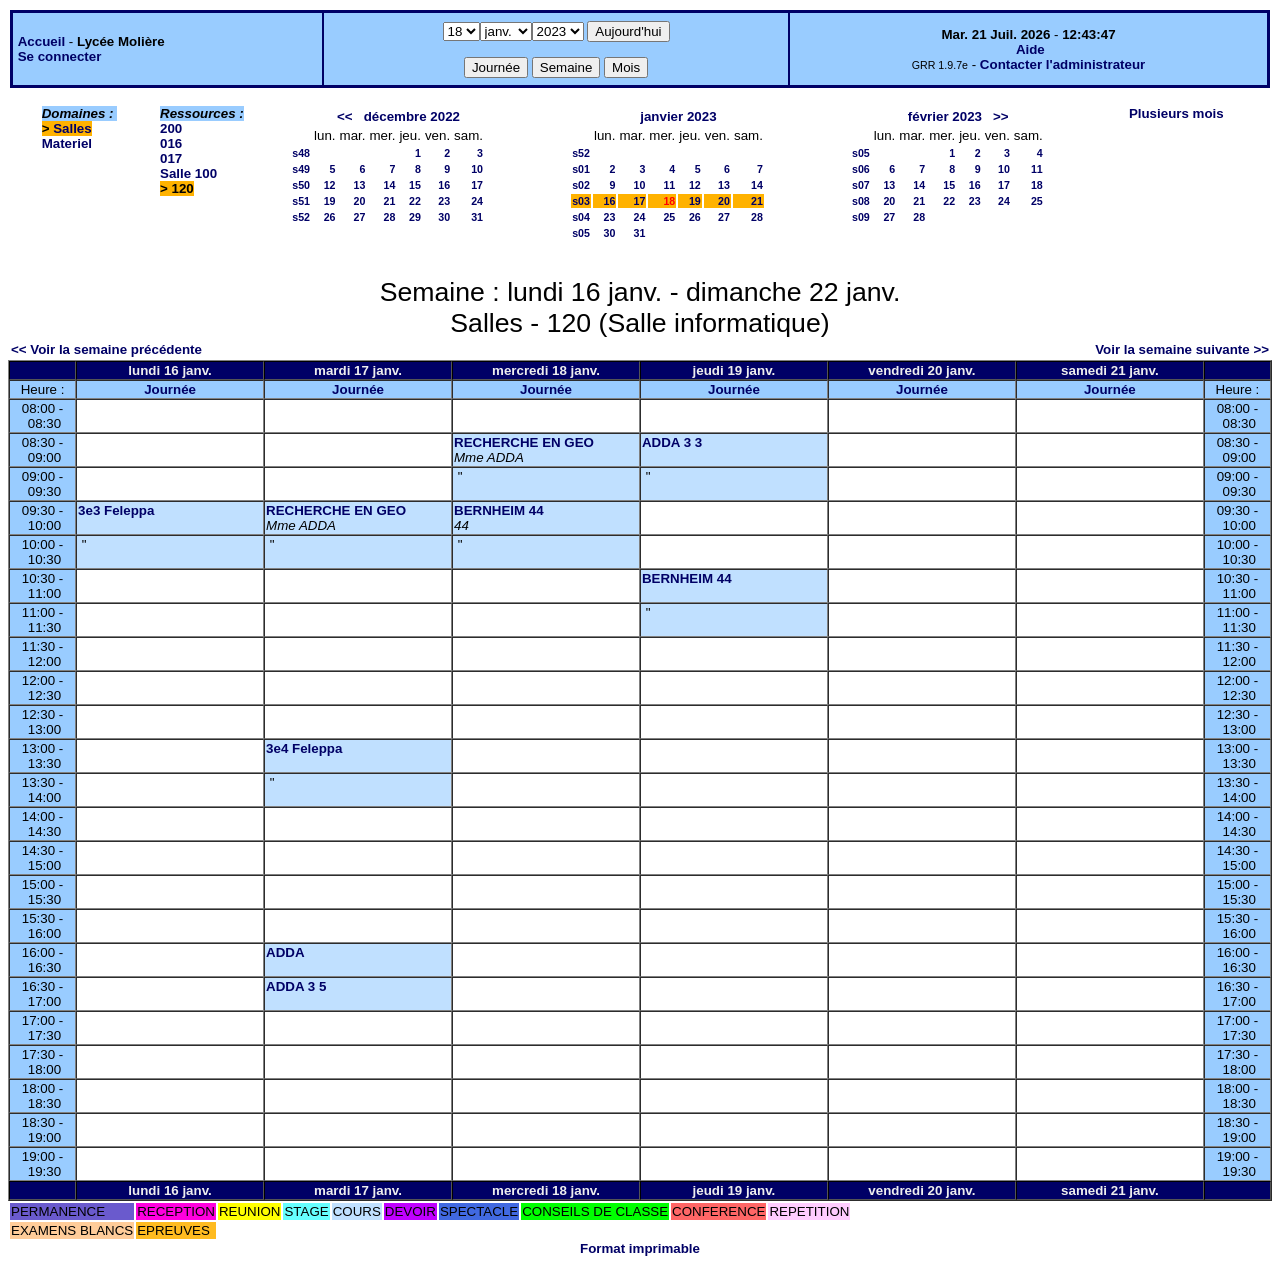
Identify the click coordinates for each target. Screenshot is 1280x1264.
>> (1001, 116)
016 (171, 143)
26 (330, 217)
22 (415, 201)
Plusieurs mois (1176, 113)
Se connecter (60, 56)
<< (345, 116)
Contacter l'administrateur (1062, 64)
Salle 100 (188, 173)
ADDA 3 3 (672, 442)
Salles (72, 128)
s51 (301, 201)
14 (390, 185)
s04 (581, 217)
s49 (301, 169)
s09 (861, 217)
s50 (301, 185)
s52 (301, 217)
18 (1037, 185)
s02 (581, 185)
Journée (170, 389)
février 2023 (945, 116)
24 (477, 201)
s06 (861, 169)
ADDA (285, 952)
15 (415, 185)
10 (477, 169)
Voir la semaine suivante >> (1182, 349)
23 (444, 201)
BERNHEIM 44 (499, 510)
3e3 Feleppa (116, 510)
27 (360, 217)
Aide (1030, 49)
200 (171, 128)
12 (330, 185)
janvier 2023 (678, 116)
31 (477, 217)
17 (477, 185)
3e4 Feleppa (304, 748)
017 (171, 158)
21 (390, 201)
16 (444, 185)
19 (330, 201)
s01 (581, 169)
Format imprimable (640, 1248)
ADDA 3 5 (296, 986)
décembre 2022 (412, 116)
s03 (581, 201)
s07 (861, 185)
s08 (861, 201)
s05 (581, 233)
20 (360, 201)
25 (669, 217)
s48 (301, 153)
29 (415, 217)
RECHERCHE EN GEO (524, 442)
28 (390, 217)
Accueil (41, 41)
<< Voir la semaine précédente (106, 349)
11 (669, 185)
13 (360, 185)
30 (444, 217)
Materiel (67, 143)
